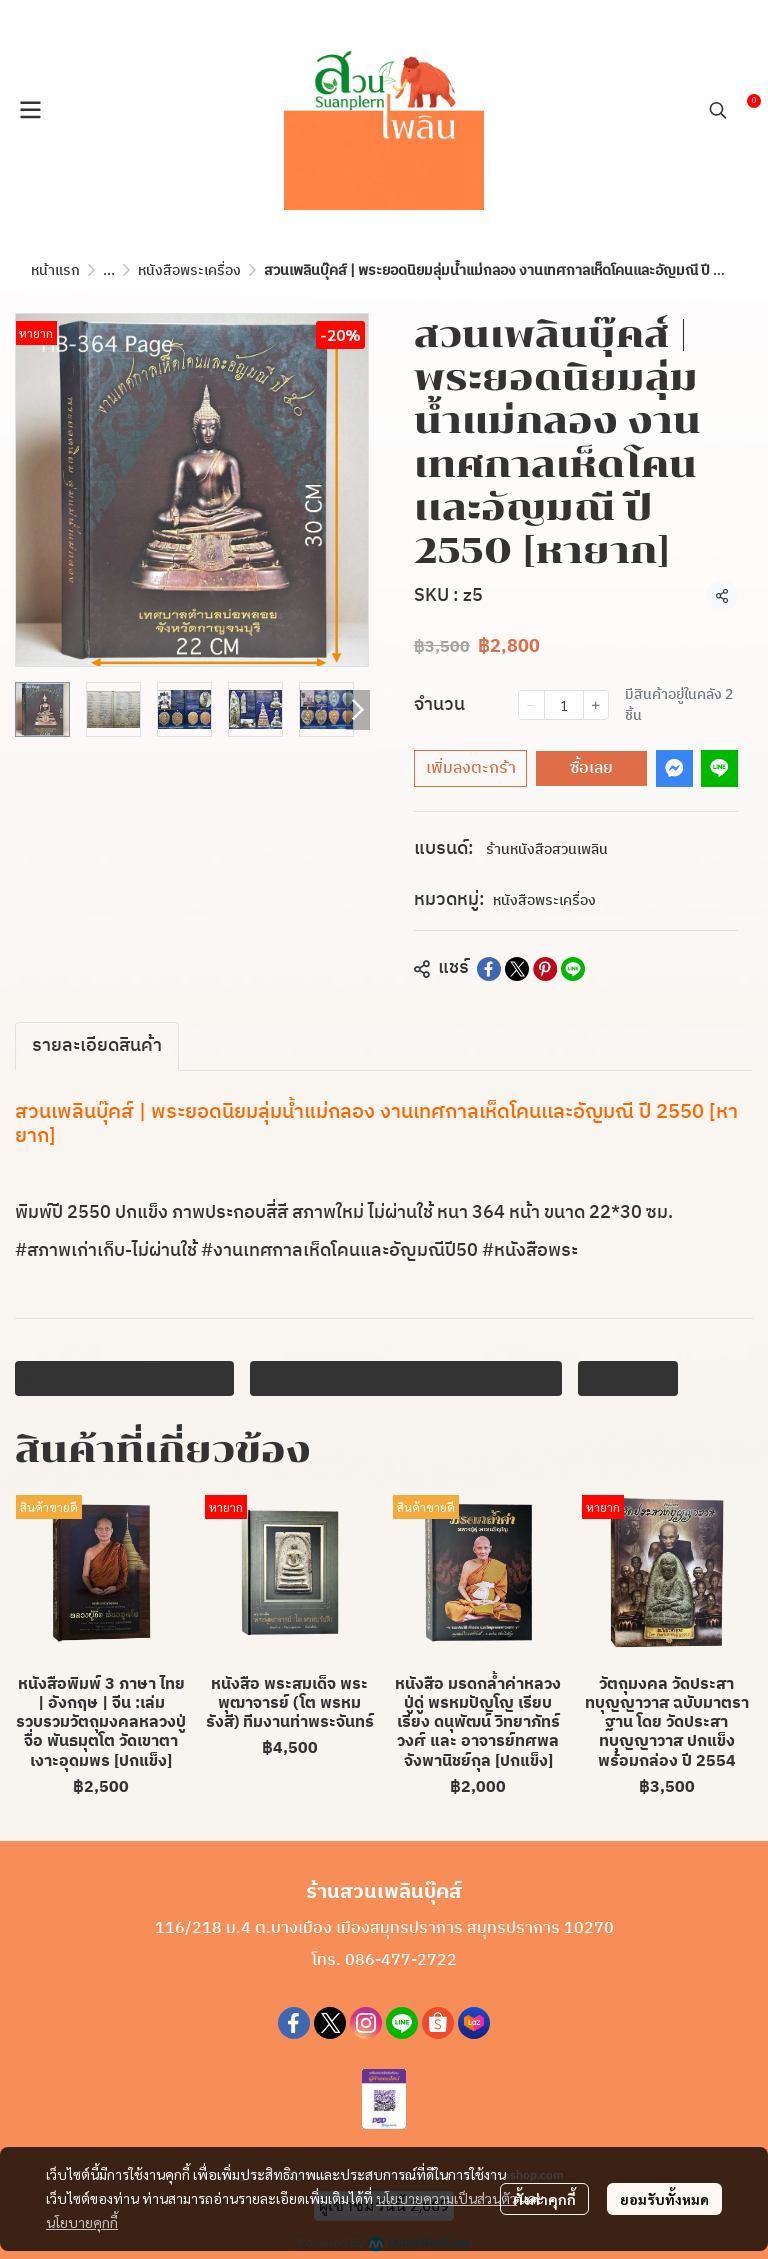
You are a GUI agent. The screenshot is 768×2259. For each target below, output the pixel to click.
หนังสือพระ (628, 1378)
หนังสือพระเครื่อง (189, 270)
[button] (718, 110)
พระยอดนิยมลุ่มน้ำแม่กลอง (124, 1378)
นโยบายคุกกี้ (82, 2222)
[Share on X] (517, 969)
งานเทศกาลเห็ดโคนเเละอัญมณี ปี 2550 (406, 1378)
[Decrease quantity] (531, 705)
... (109, 270)
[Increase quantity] (596, 705)
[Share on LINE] (573, 969)
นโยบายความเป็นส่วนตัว (446, 2198)
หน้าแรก (55, 270)
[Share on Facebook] (489, 969)
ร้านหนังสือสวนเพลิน (547, 849)
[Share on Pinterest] (545, 969)
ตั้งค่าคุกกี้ (544, 2199)
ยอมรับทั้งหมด (664, 2199)
